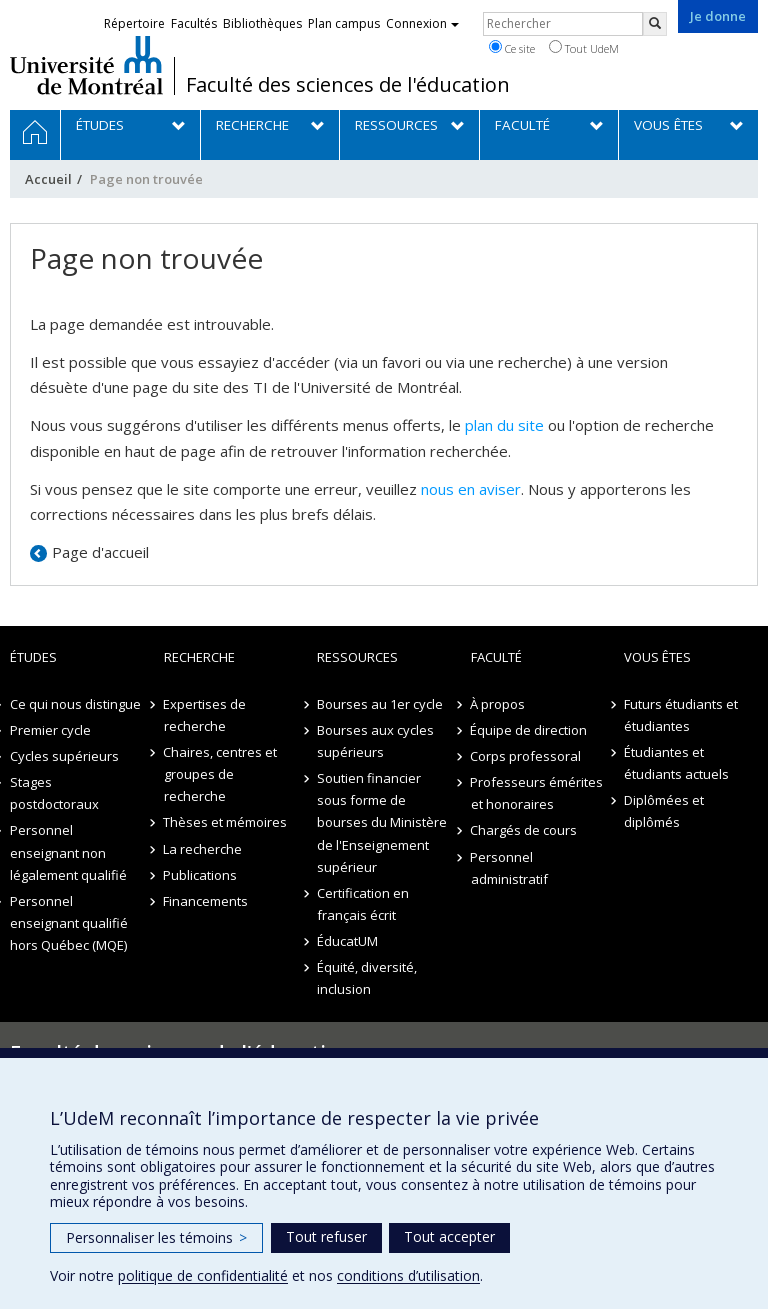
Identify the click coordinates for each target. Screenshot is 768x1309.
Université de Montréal (86, 65)
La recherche (203, 849)
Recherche (199, 657)
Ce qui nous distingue (75, 704)
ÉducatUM (347, 941)
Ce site (512, 48)
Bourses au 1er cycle (380, 704)
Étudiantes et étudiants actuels (676, 763)
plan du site (504, 425)
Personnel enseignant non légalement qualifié (68, 852)
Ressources (357, 657)
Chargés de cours (524, 830)
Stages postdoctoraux (54, 793)
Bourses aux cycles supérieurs (375, 741)
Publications (201, 875)
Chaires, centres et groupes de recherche (221, 774)
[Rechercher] (655, 24)
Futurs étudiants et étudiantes (681, 715)
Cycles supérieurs (64, 756)
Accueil (48, 179)
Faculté (496, 657)
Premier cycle (50, 730)
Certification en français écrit (363, 904)
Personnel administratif (509, 868)
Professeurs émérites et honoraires (537, 793)
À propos (498, 704)
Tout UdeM (584, 48)
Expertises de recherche (205, 715)
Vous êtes (657, 657)
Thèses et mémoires (226, 822)
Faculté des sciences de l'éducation (348, 85)
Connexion (422, 23)
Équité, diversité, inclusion (367, 978)
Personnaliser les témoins (156, 1237)
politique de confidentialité (203, 1275)
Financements (206, 901)
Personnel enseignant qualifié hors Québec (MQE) (69, 923)
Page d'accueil (100, 552)
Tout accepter (449, 1236)
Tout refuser (326, 1236)
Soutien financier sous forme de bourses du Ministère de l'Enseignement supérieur (382, 822)
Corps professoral (526, 756)
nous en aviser (471, 489)
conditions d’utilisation (408, 1275)
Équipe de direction (529, 730)
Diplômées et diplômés (664, 811)
